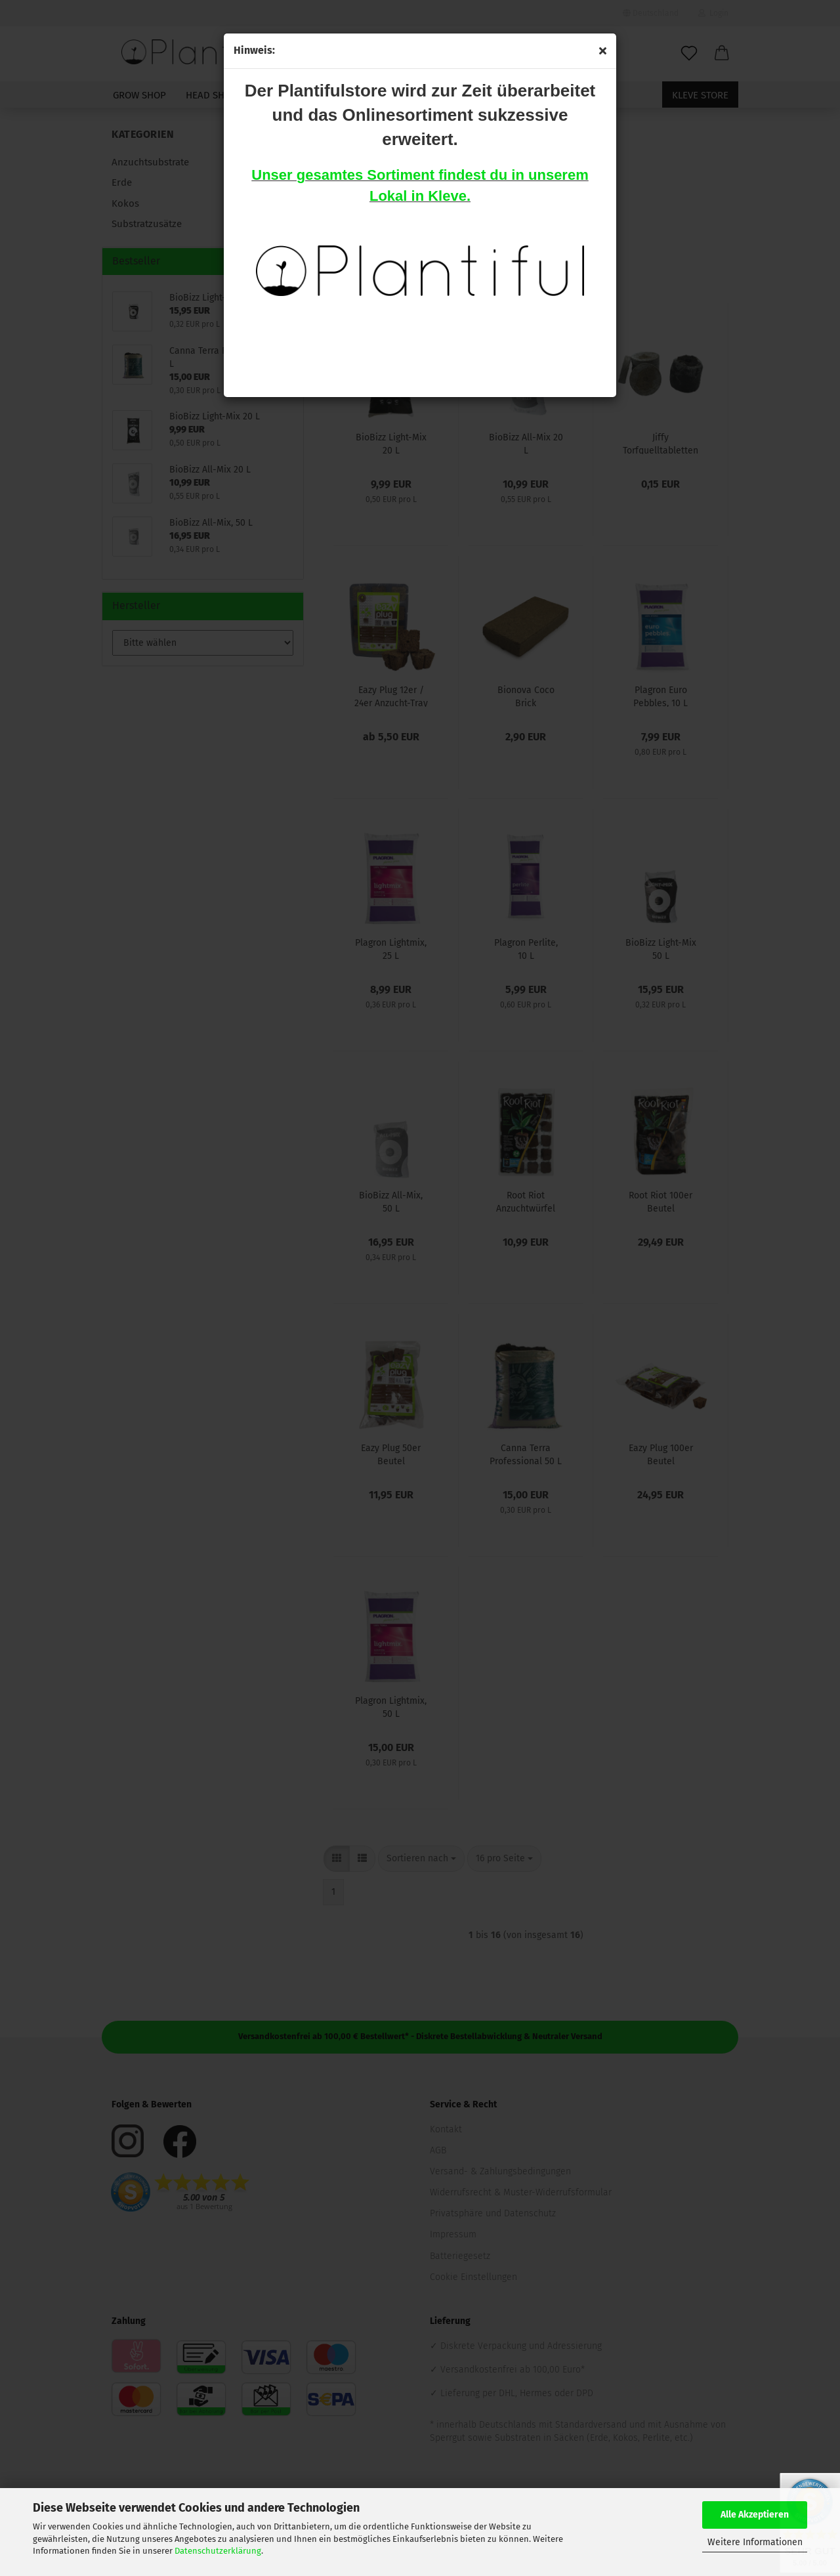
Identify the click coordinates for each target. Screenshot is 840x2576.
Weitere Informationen (755, 2542)
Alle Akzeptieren (755, 2514)
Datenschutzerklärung (218, 2551)
